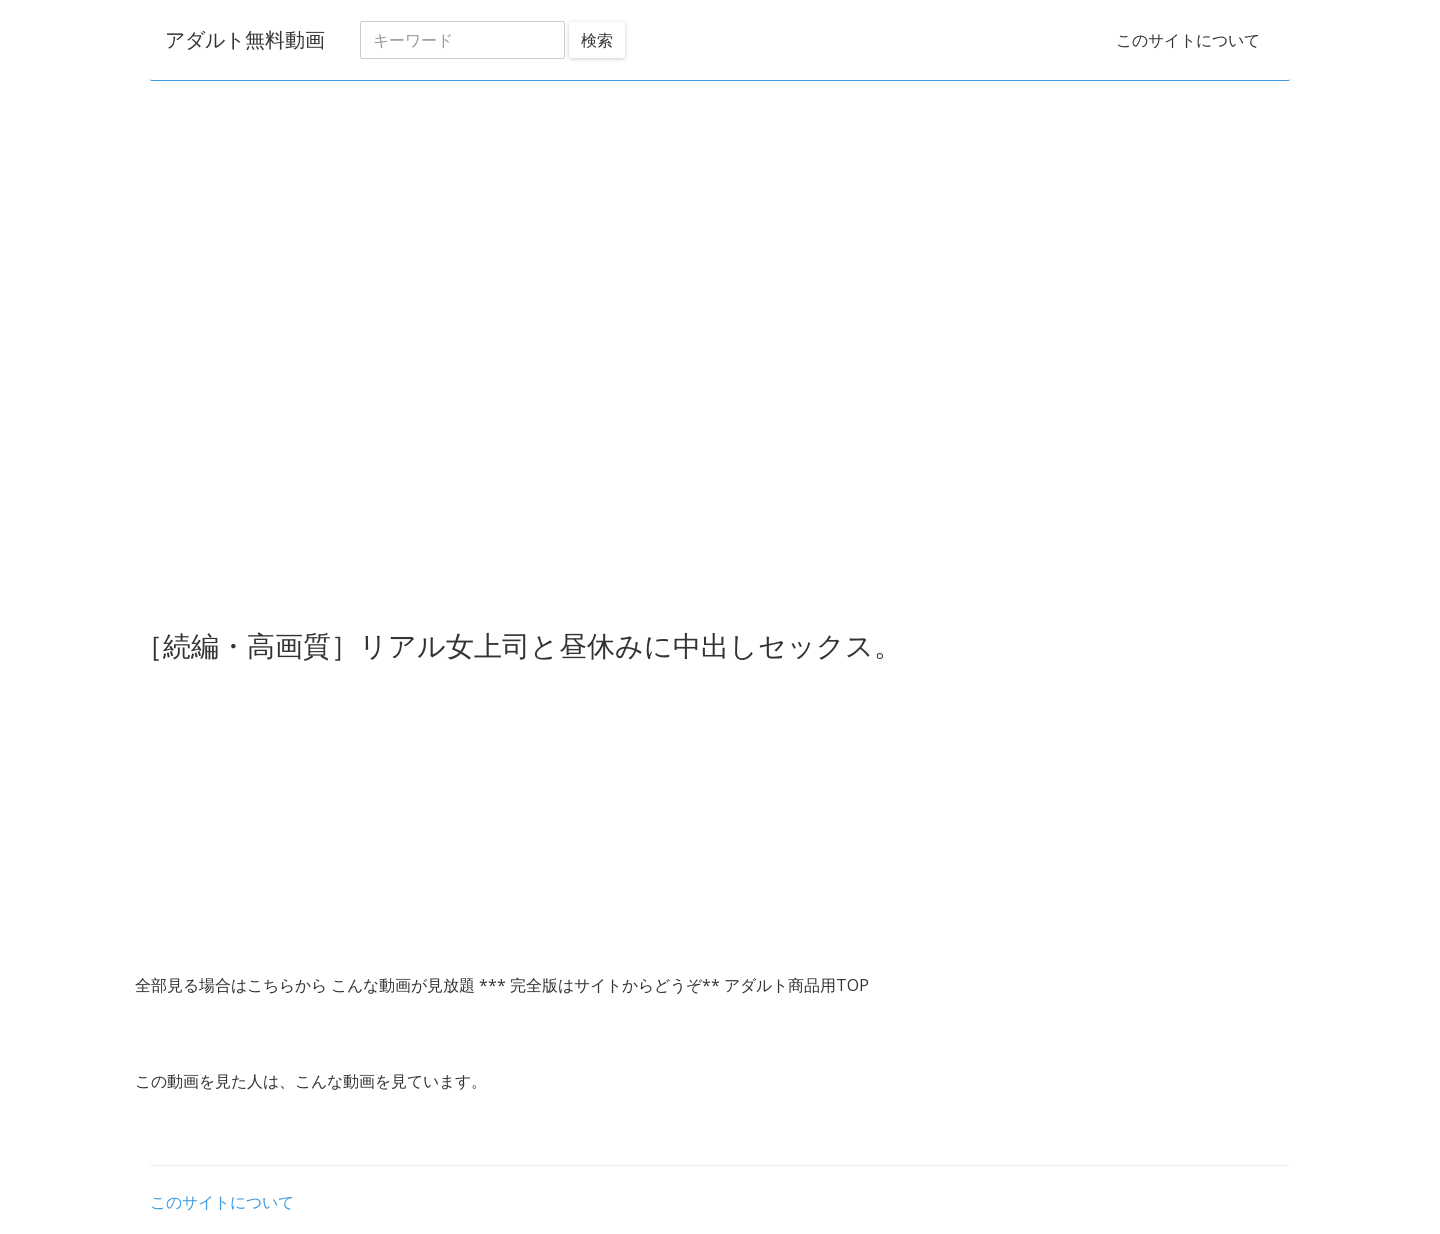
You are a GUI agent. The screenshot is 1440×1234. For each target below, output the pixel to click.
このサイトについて (1188, 40)
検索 (597, 40)
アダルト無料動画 (245, 39)
